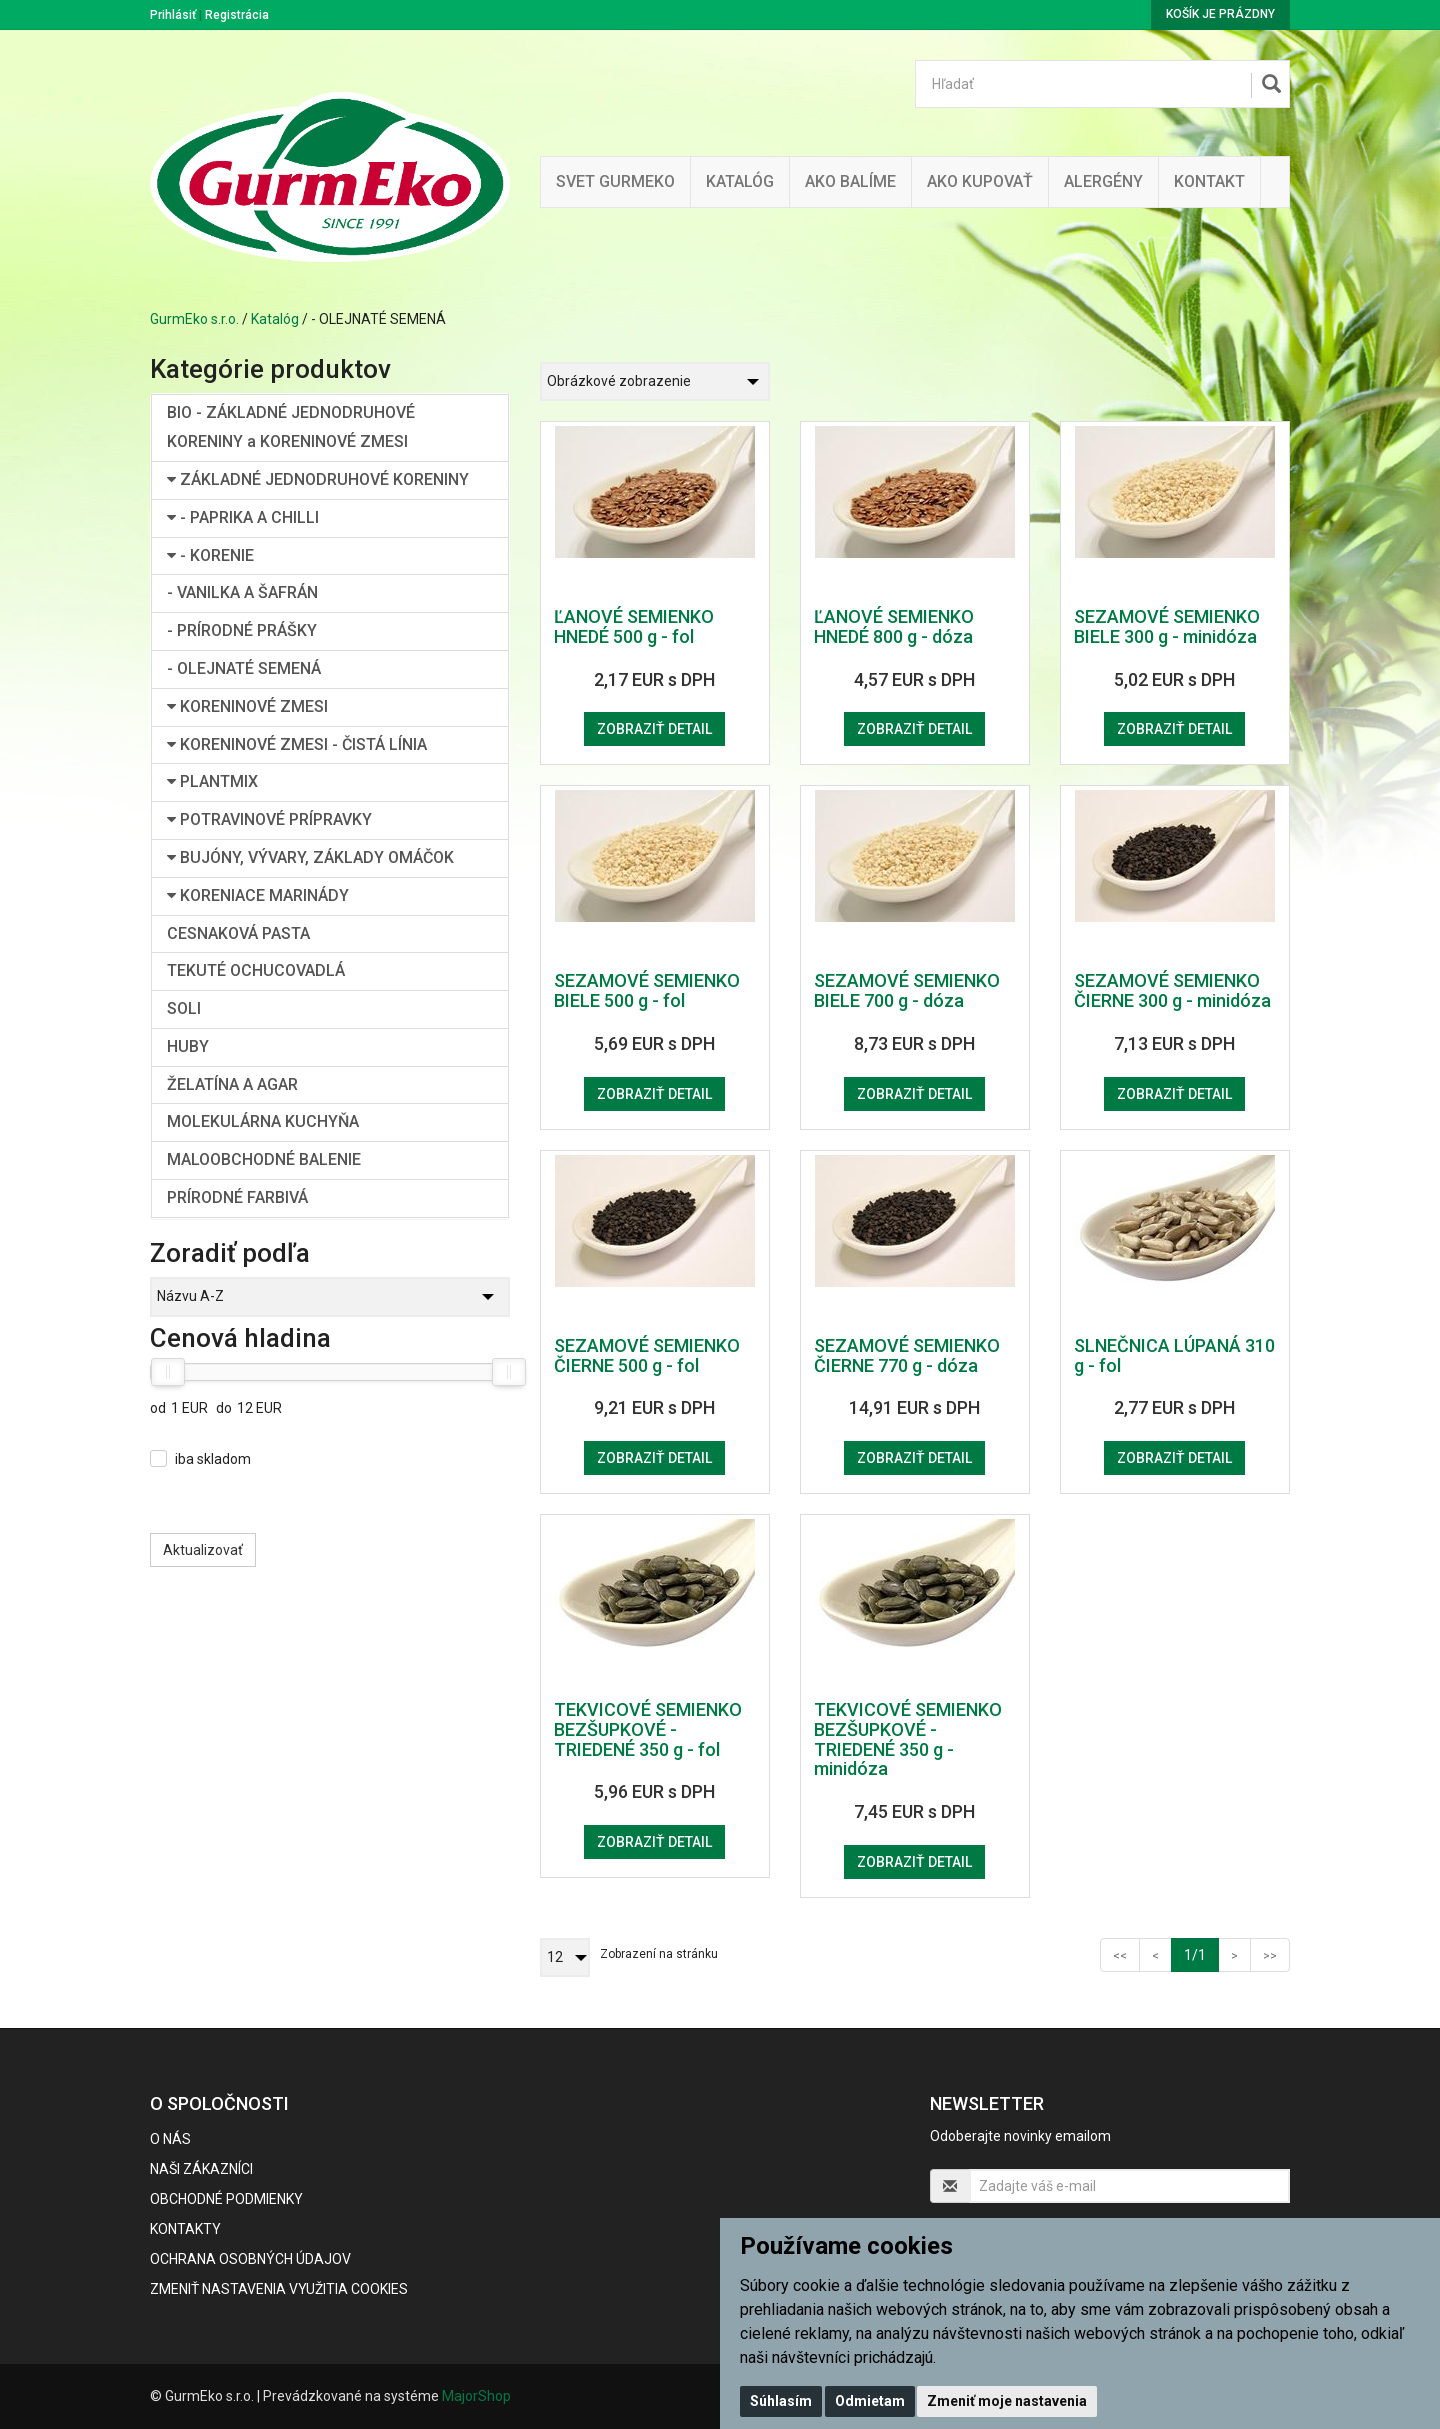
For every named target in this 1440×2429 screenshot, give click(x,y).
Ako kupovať (980, 181)
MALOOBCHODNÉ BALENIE (264, 1159)
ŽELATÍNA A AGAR (232, 1084)
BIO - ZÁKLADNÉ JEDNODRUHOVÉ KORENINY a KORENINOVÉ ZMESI (291, 427)
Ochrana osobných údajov (250, 2259)
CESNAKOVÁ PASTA (238, 933)
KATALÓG (740, 181)
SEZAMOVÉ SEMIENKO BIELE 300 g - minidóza (1167, 626)
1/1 (1201, 1953)
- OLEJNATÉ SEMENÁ (244, 668)
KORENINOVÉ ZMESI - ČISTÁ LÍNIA (297, 744)
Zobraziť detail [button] (654, 729)
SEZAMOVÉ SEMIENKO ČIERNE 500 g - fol (647, 1355)
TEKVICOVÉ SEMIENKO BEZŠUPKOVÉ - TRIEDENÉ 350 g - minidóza (908, 1739)
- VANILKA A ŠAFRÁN (242, 592)
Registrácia (237, 15)
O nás (170, 2139)
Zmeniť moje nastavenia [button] (1007, 2401)
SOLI (184, 1008)
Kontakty (185, 2229)
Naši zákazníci (201, 2169)
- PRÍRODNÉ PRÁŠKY (242, 630)
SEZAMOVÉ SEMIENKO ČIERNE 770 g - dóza (907, 1355)
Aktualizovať (203, 1550)
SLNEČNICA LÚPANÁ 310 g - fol (1174, 1355)
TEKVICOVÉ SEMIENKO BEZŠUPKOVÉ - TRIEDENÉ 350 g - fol (648, 1729)
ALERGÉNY (1103, 181)
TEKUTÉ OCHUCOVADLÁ (256, 970)
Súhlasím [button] (781, 2401)
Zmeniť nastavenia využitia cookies (279, 2289)
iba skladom (213, 1459)
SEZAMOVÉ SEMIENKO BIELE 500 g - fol (647, 990)
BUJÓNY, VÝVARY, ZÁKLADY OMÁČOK (310, 857)
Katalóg (275, 319)
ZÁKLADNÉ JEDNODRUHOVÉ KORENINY (318, 479)
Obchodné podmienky (226, 2199)
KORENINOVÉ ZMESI (247, 706)
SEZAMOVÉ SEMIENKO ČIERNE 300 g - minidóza (1172, 990)
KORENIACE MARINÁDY (258, 895)
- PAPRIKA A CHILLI (243, 517)
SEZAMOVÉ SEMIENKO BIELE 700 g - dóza (907, 990)
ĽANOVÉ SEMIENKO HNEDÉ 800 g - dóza (894, 626)
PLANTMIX (212, 781)
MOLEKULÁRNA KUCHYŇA (263, 1121)
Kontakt (1209, 181)
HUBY (188, 1046)
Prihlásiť (173, 15)
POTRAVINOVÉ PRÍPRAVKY (269, 819)
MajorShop (476, 2396)
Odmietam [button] (870, 2401)
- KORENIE (210, 555)
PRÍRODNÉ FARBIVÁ (237, 1197)
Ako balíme (850, 181)
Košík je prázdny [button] (1220, 14)
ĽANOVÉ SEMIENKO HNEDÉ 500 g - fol (634, 626)
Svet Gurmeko (615, 181)
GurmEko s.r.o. (194, 319)
